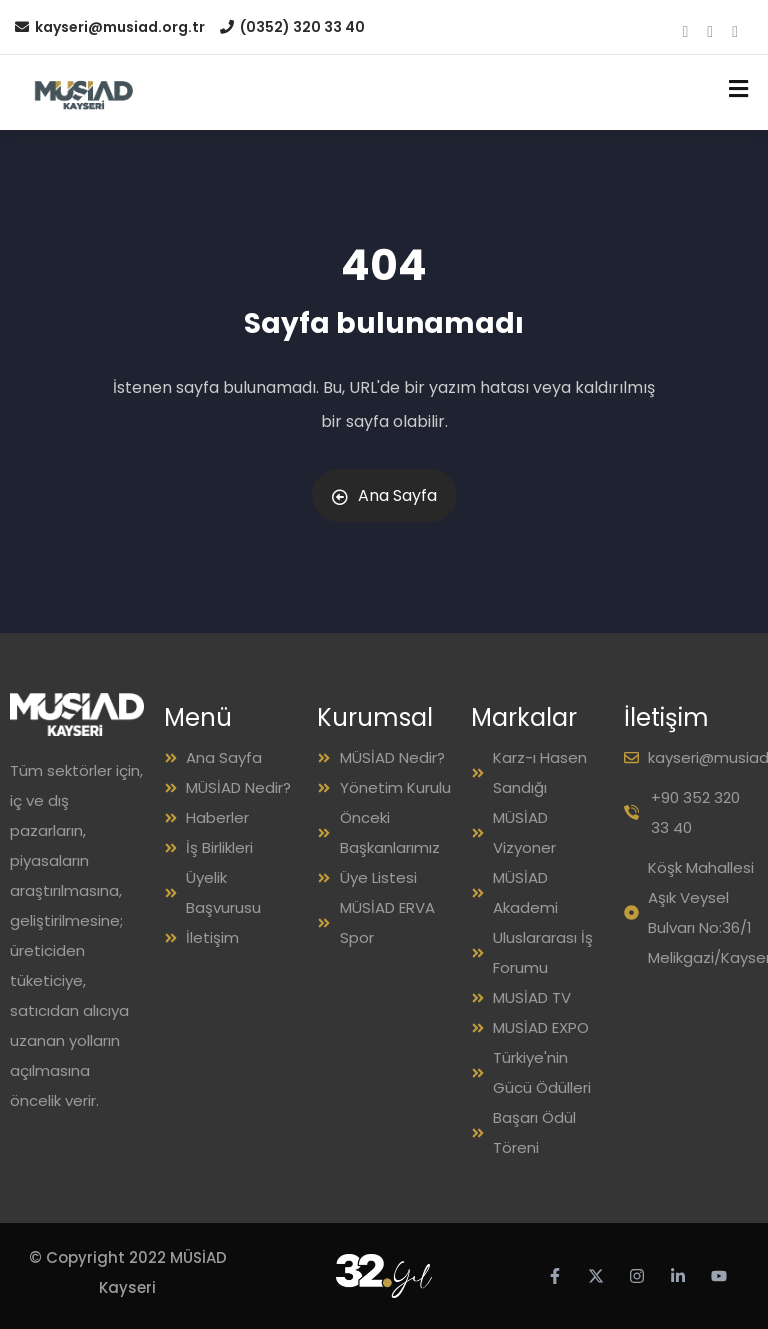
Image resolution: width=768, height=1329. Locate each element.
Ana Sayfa (384, 495)
